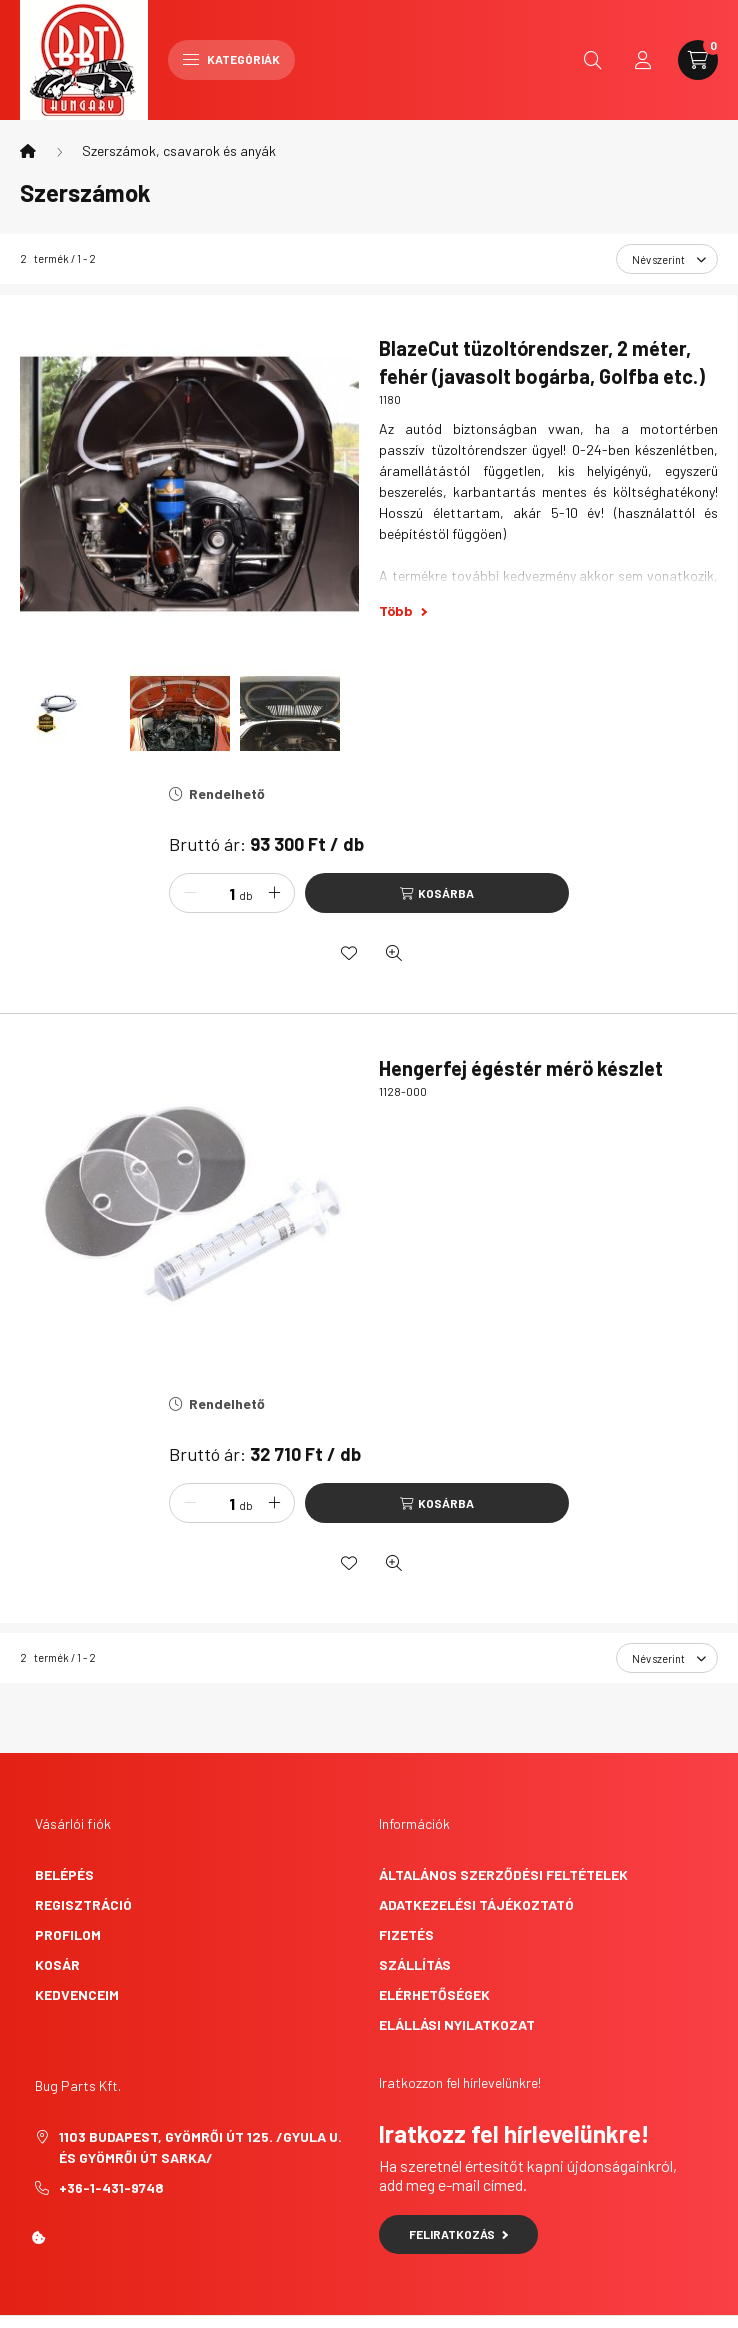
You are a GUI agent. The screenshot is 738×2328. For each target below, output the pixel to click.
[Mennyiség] (217, 893)
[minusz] (190, 893)
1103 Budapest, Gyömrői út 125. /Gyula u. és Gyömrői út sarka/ (200, 2147)
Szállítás (415, 1964)
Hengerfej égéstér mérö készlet (521, 1068)
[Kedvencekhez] (349, 953)
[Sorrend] (667, 259)
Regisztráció (83, 1904)
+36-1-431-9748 (111, 2187)
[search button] (593, 60)
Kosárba (446, 893)
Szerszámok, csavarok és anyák (179, 150)
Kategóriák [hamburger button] (231, 59)
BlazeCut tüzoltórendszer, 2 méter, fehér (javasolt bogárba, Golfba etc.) (542, 362)
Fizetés (406, 1934)
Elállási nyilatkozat (457, 2024)
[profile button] (643, 60)
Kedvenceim (77, 1994)
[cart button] (698, 60)
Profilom (68, 1934)
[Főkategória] (28, 151)
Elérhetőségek (434, 1994)
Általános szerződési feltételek (503, 1874)
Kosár (57, 1964)
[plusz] (274, 893)
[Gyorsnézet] (394, 953)
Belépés (64, 1874)
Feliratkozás (458, 2234)
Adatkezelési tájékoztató (476, 1904)
